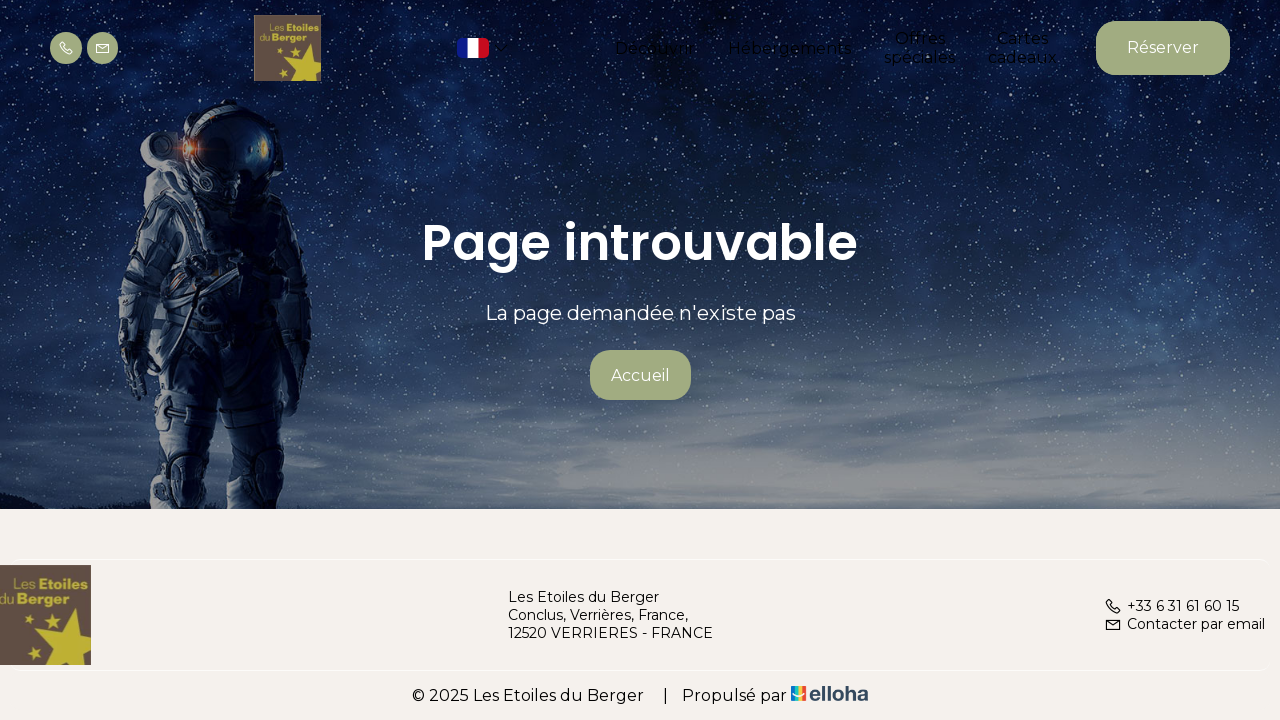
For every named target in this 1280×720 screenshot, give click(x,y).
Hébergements (789, 48)
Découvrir (655, 48)
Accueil (640, 375)
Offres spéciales (919, 48)
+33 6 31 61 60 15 (1171, 606)
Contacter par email (1184, 624)
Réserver (1163, 47)
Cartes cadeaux (1022, 48)
